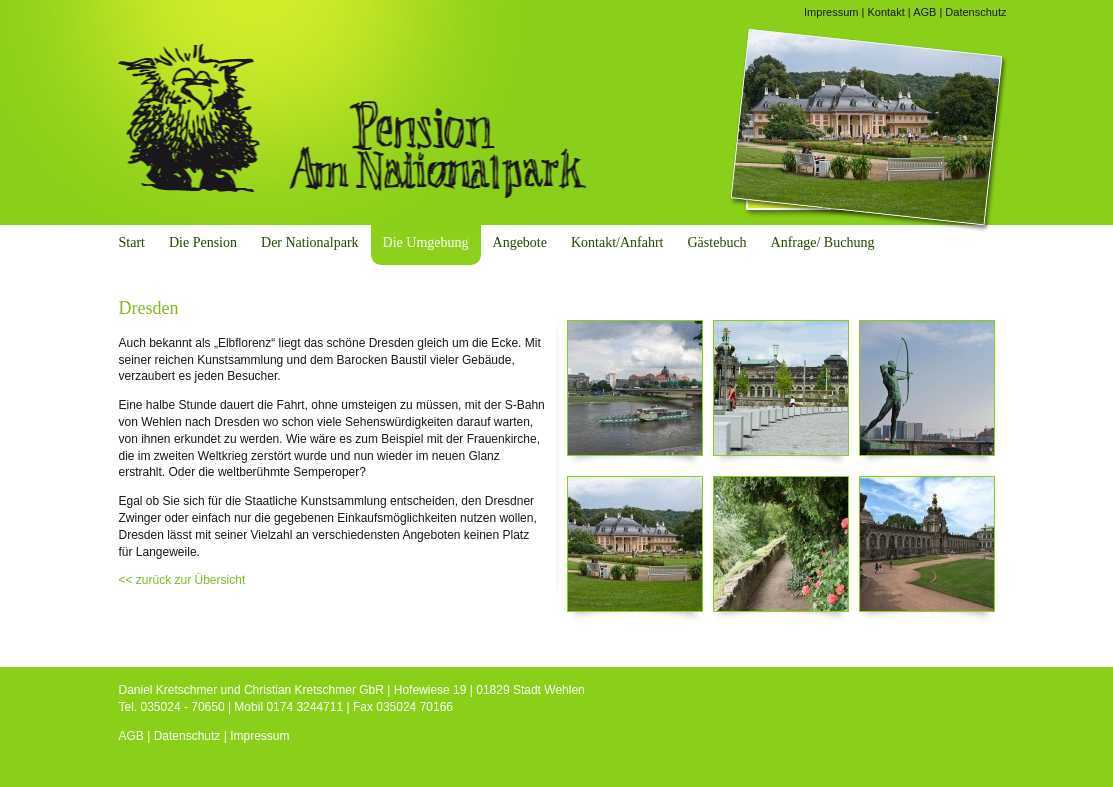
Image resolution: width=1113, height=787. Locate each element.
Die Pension (203, 242)
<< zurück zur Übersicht (182, 580)
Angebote (520, 242)
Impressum (831, 12)
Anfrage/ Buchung (823, 242)
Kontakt (885, 12)
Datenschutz (975, 12)
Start (132, 242)
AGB (924, 12)
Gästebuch (717, 242)
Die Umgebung (426, 242)
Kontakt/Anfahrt (617, 242)
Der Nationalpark (310, 242)
